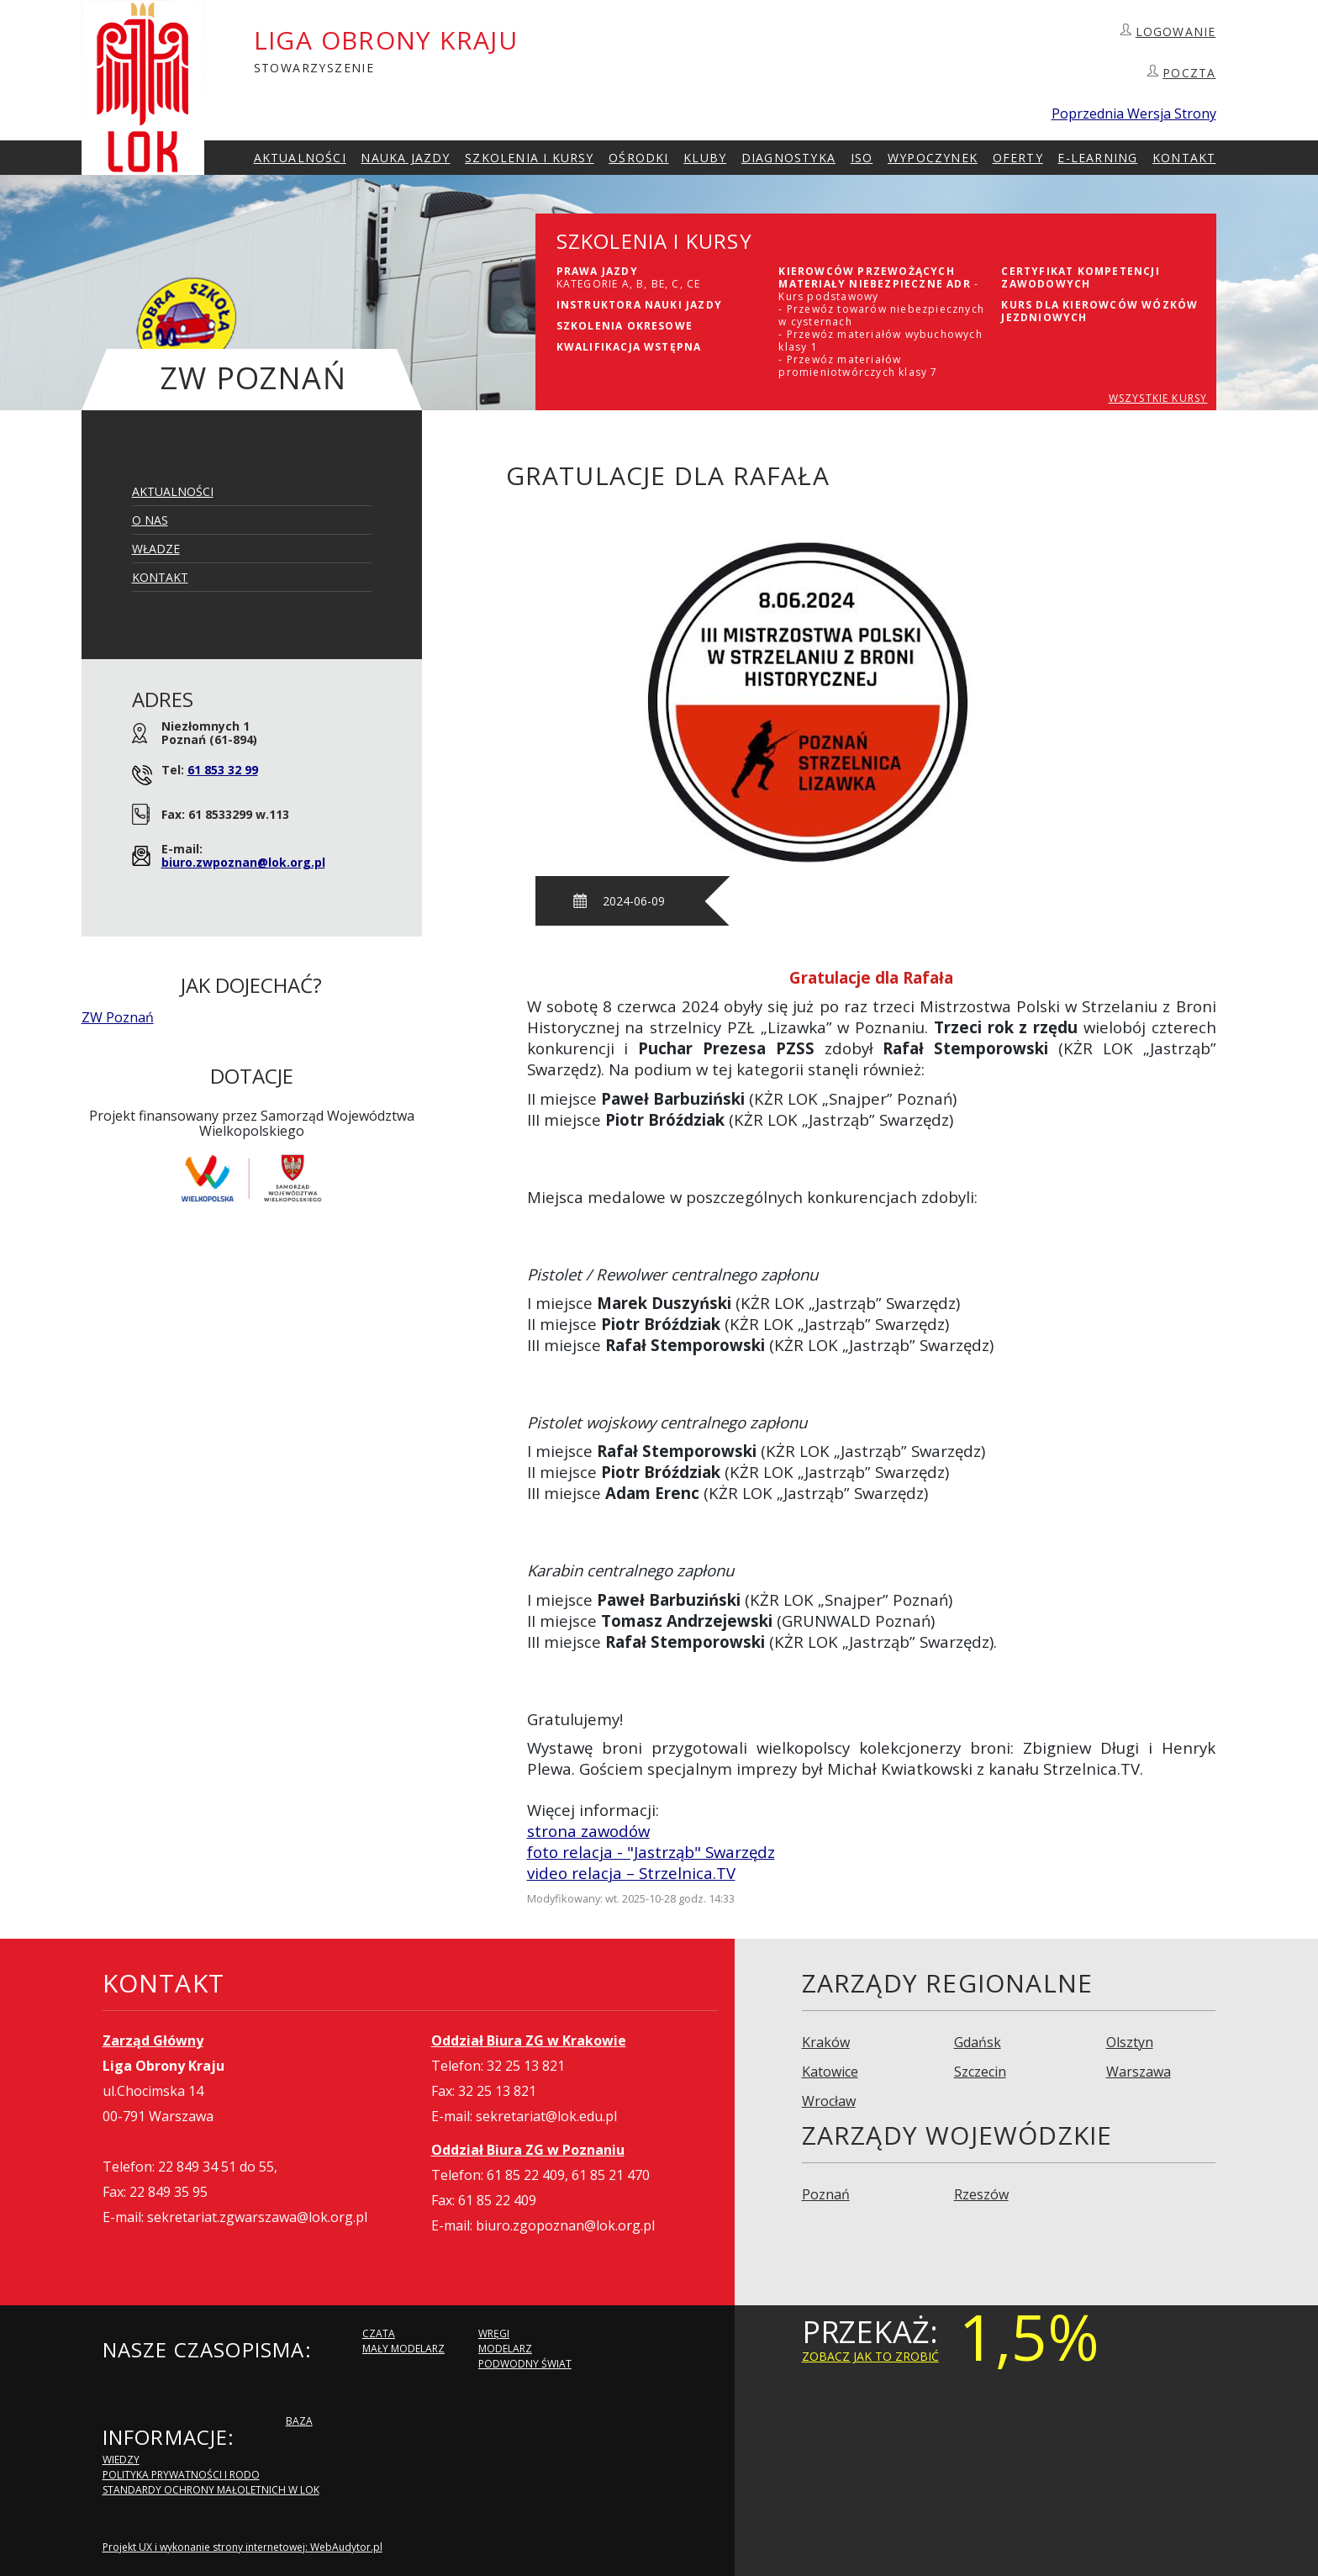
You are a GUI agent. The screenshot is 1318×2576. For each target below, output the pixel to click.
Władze (156, 549)
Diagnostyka (788, 158)
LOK (143, 87)
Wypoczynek (933, 158)
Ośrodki (638, 158)
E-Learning (1097, 158)
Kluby (704, 158)
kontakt (1183, 158)
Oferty (1018, 158)
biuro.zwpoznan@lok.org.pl (243, 862)
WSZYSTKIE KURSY (1158, 398)
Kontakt (160, 577)
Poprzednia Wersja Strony (1134, 113)
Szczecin (980, 2071)
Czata (378, 2333)
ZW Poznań (118, 1017)
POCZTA (1188, 73)
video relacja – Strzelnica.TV (631, 1872)
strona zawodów (588, 1830)
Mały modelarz (403, 2348)
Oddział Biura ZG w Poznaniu (528, 2150)
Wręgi (493, 2333)
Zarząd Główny (153, 2040)
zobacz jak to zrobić (870, 2356)
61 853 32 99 (222, 770)
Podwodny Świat (525, 2364)
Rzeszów (981, 2194)
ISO (862, 158)
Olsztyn (1129, 2042)
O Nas (150, 520)
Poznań (826, 2194)
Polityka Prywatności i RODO (181, 2475)
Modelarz (505, 2348)
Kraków (826, 2042)
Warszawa (1138, 2071)
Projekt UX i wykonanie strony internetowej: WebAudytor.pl (242, 2547)
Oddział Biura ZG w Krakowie (528, 2040)
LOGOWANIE (1176, 32)
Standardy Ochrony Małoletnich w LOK (211, 2490)
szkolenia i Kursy (529, 158)
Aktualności (300, 158)
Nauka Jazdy (405, 158)
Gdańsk (977, 2042)
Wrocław (829, 2101)
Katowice (830, 2071)
